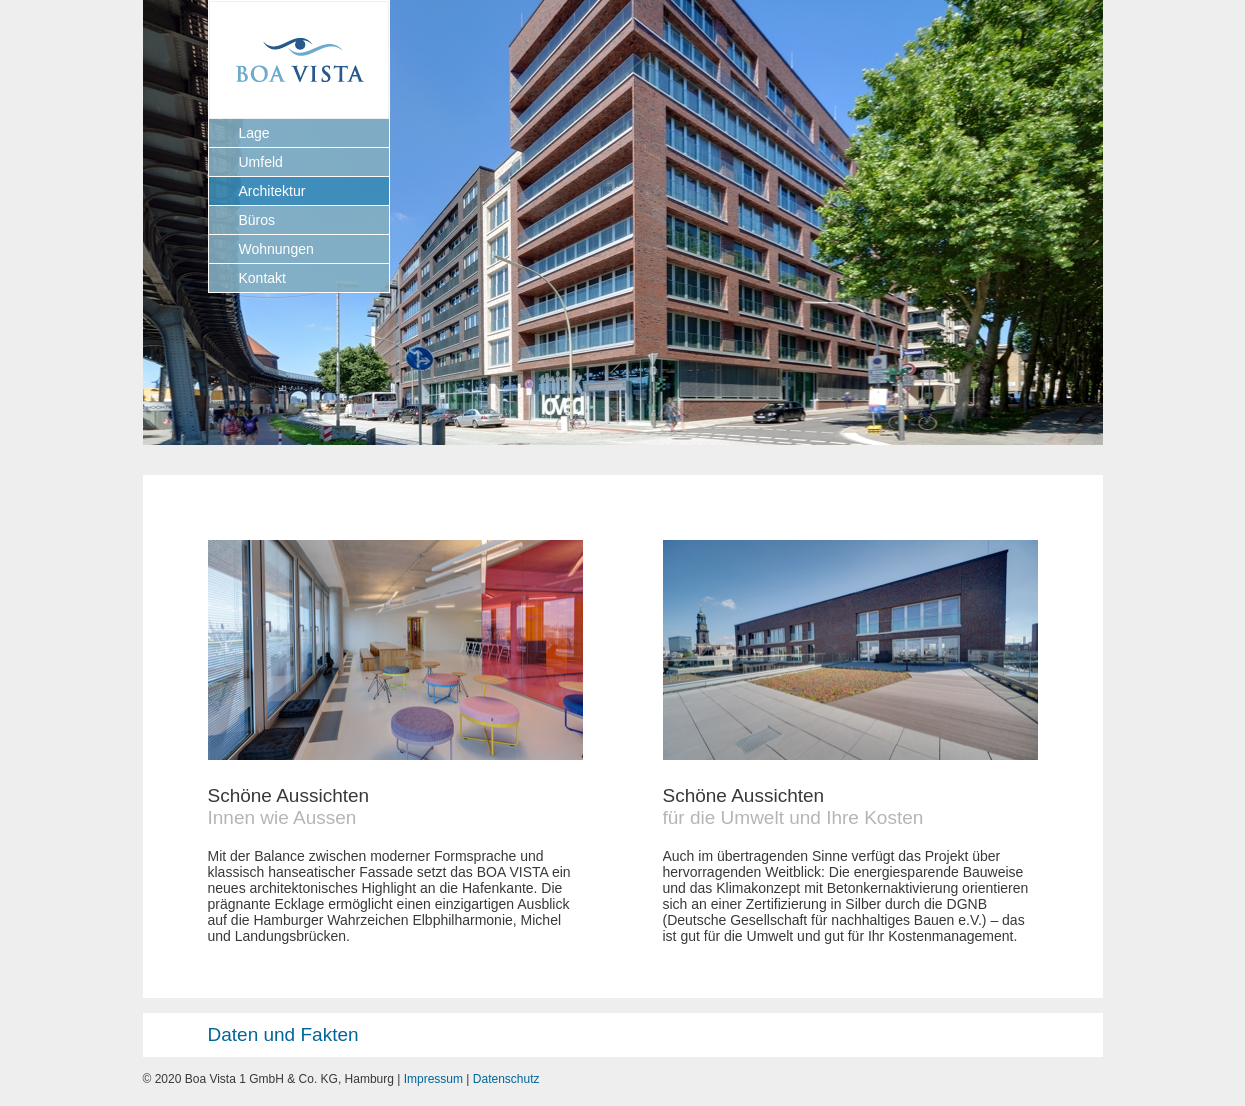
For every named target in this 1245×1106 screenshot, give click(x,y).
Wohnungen (276, 249)
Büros (257, 220)
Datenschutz (506, 1079)
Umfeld (261, 162)
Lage (254, 133)
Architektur (272, 191)
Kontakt (262, 278)
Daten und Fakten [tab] (255, 1034)
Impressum (433, 1079)
